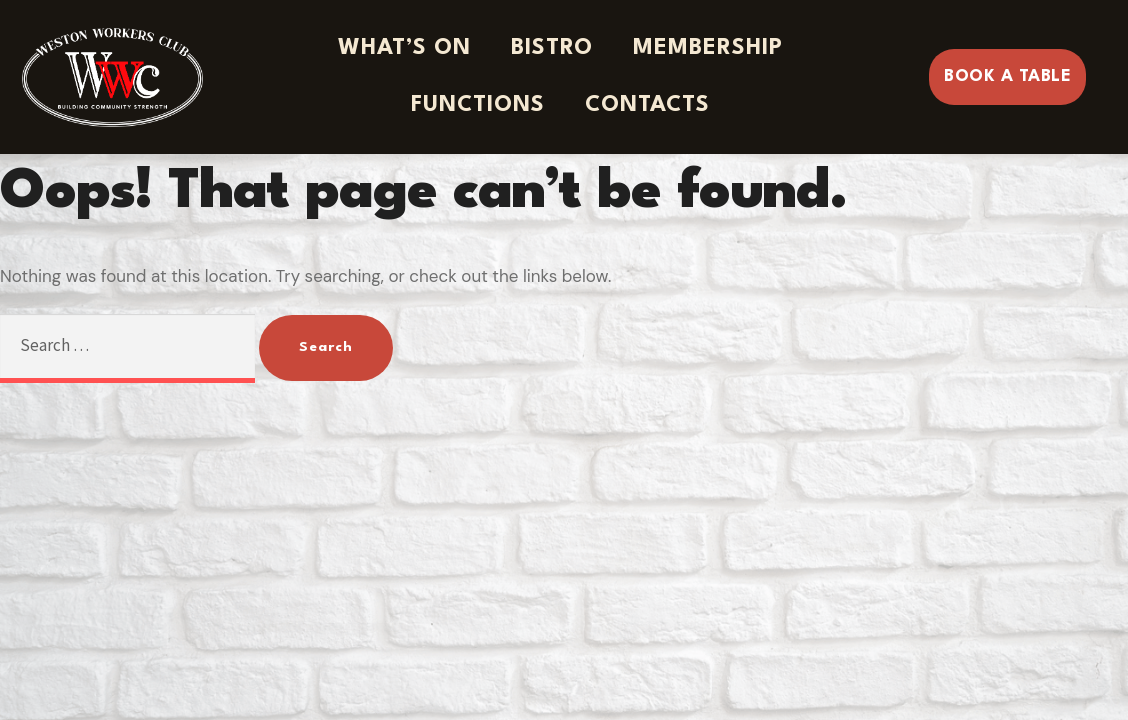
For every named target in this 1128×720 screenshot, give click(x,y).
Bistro (552, 48)
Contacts (647, 105)
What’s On (404, 48)
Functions (478, 105)
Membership (708, 48)
